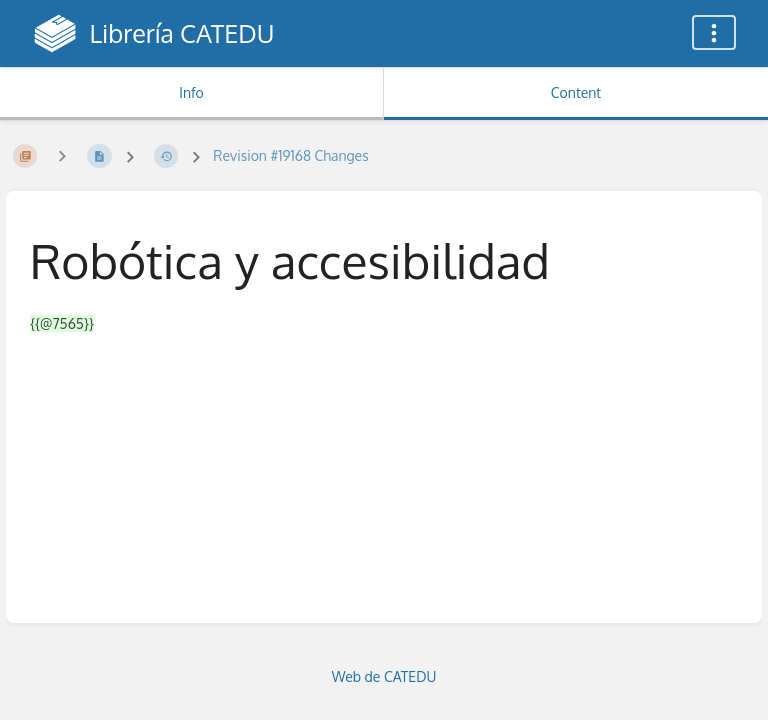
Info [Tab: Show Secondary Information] (191, 92)
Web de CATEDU (384, 676)
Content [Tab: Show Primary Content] (576, 92)
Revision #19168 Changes (290, 155)
